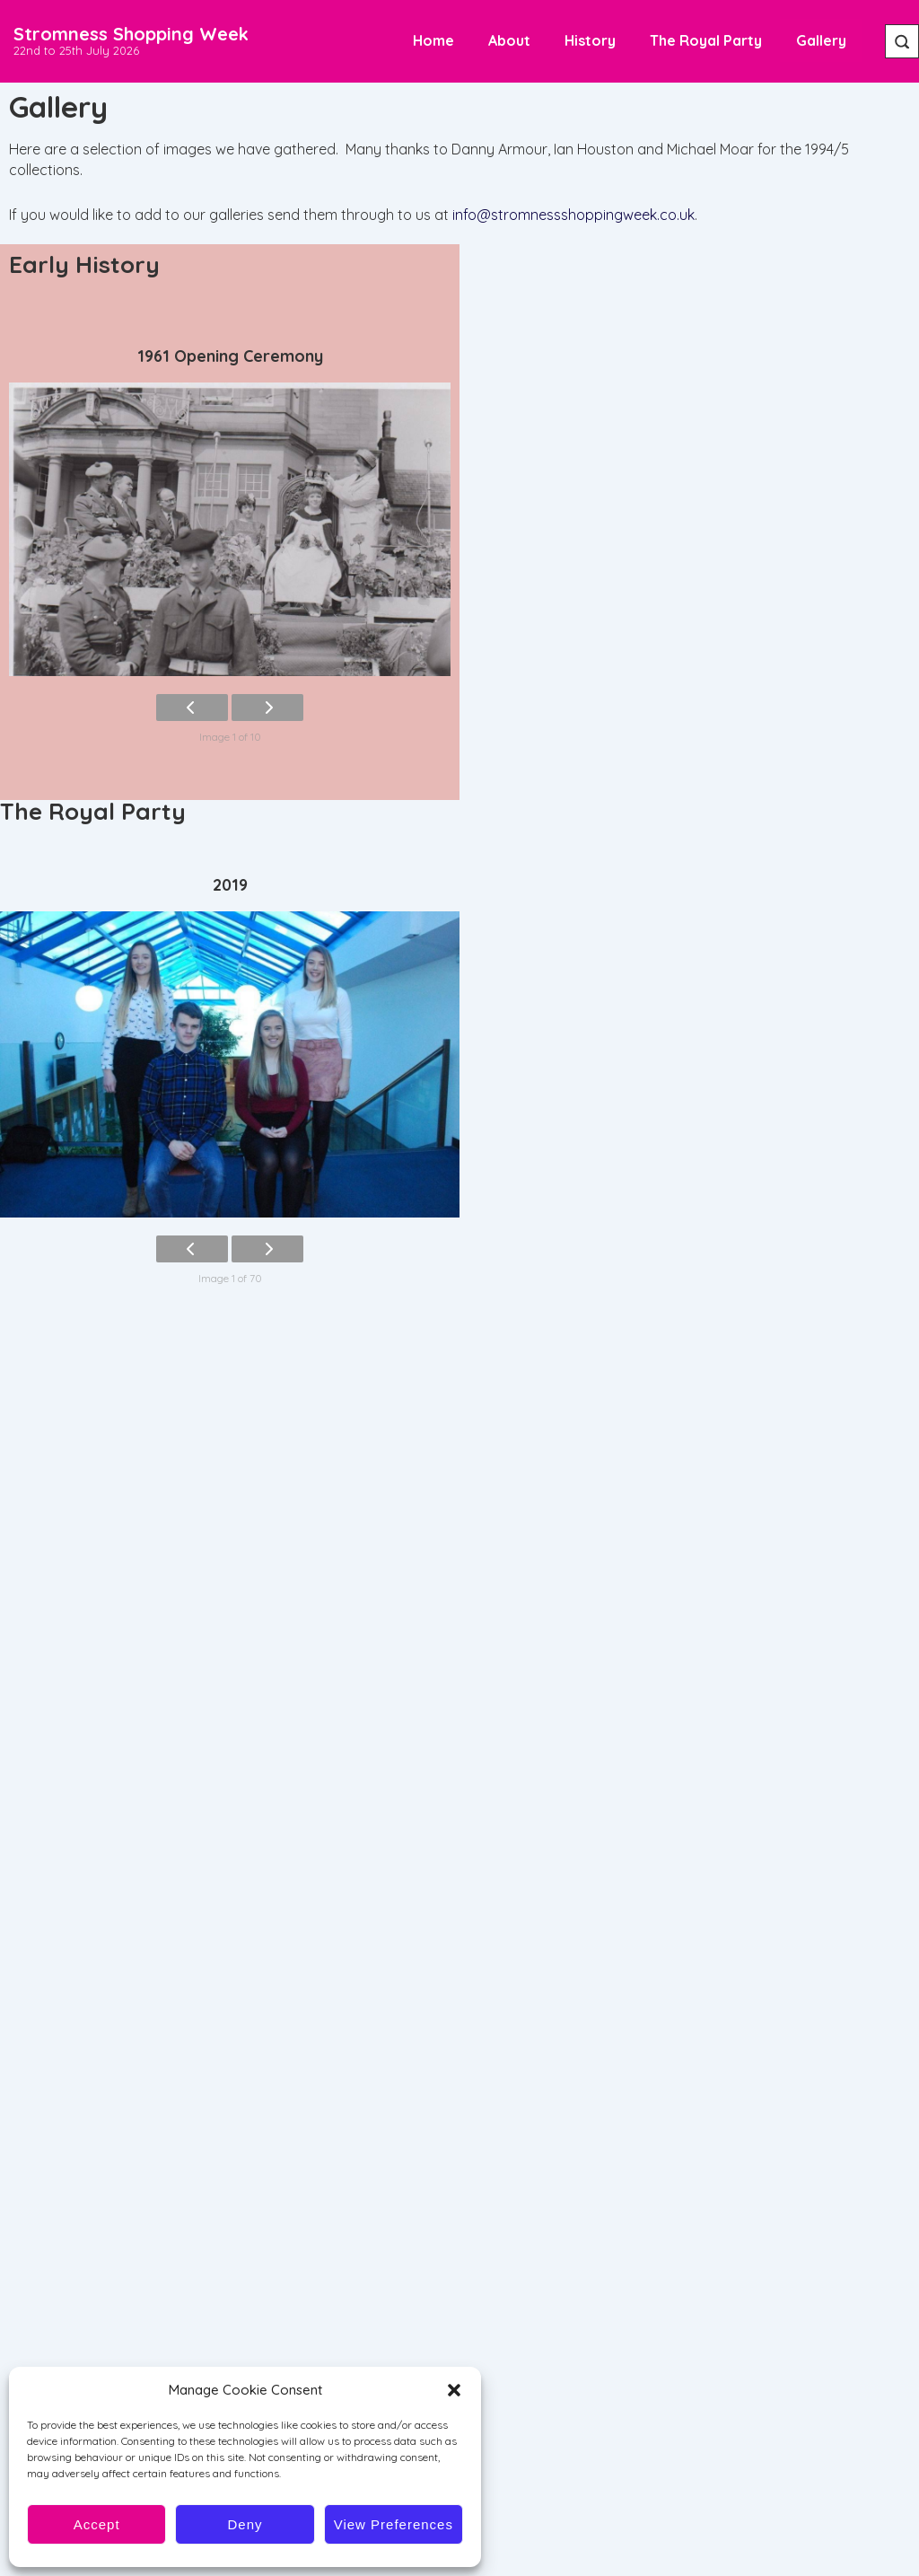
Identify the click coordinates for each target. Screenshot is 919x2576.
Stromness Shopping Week (131, 33)
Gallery (821, 40)
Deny (244, 2524)
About (509, 40)
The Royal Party (706, 40)
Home (433, 40)
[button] (454, 2390)
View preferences (393, 2524)
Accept (97, 2524)
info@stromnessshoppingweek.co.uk (573, 215)
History (590, 40)
